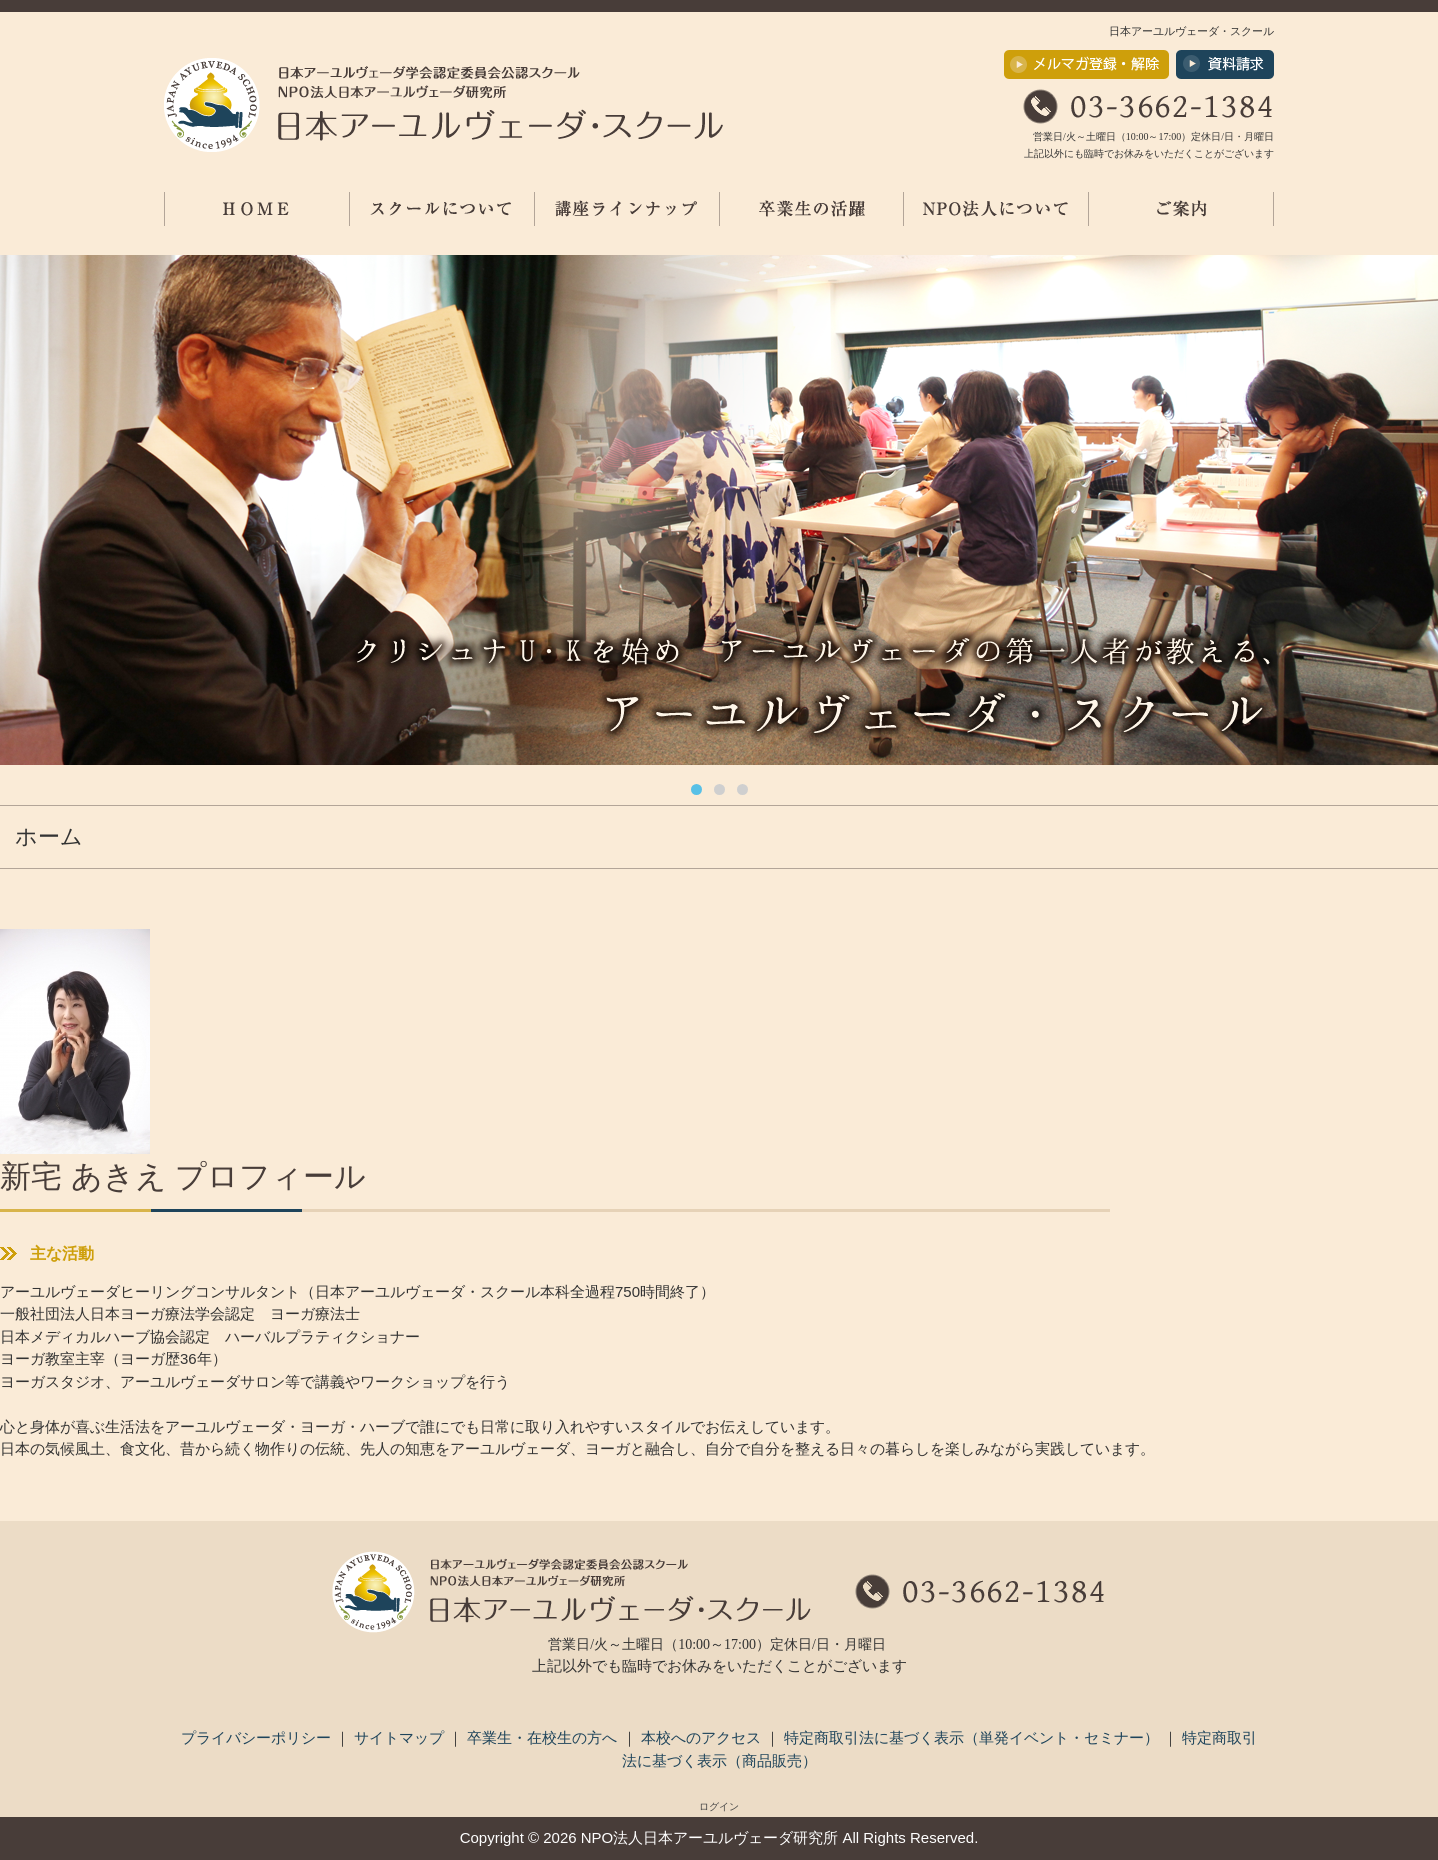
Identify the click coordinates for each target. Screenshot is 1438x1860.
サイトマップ (401, 1737)
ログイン (719, 1806)
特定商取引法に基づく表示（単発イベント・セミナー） (973, 1737)
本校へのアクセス (703, 1737)
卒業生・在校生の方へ (544, 1737)
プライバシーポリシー (258, 1737)
